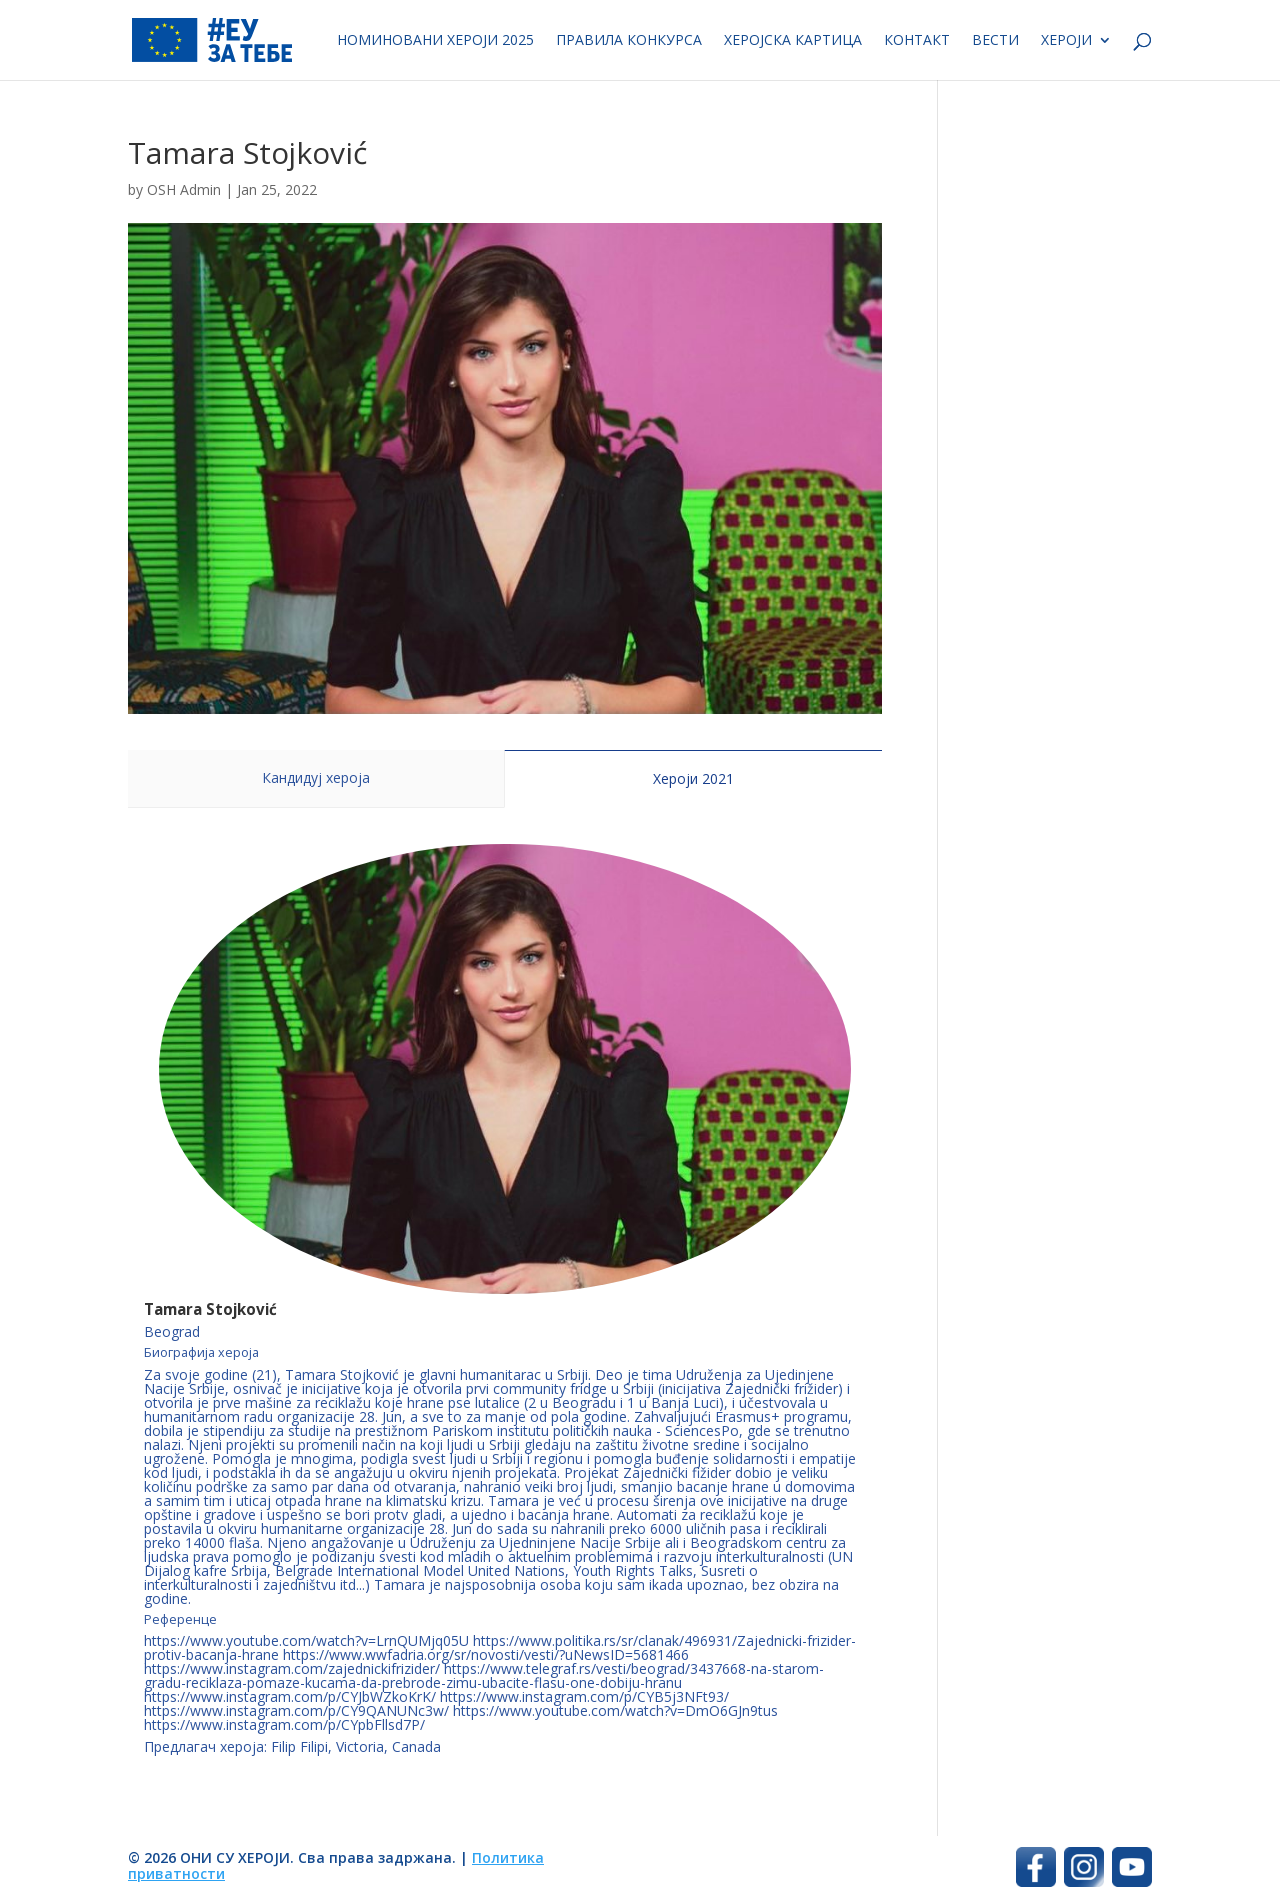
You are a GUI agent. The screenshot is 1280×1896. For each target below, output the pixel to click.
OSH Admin (184, 189)
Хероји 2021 (693, 778)
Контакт (917, 41)
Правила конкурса (629, 41)
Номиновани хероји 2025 (435, 41)
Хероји (1066, 41)
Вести (995, 41)
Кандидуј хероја (316, 777)
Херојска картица (793, 41)
